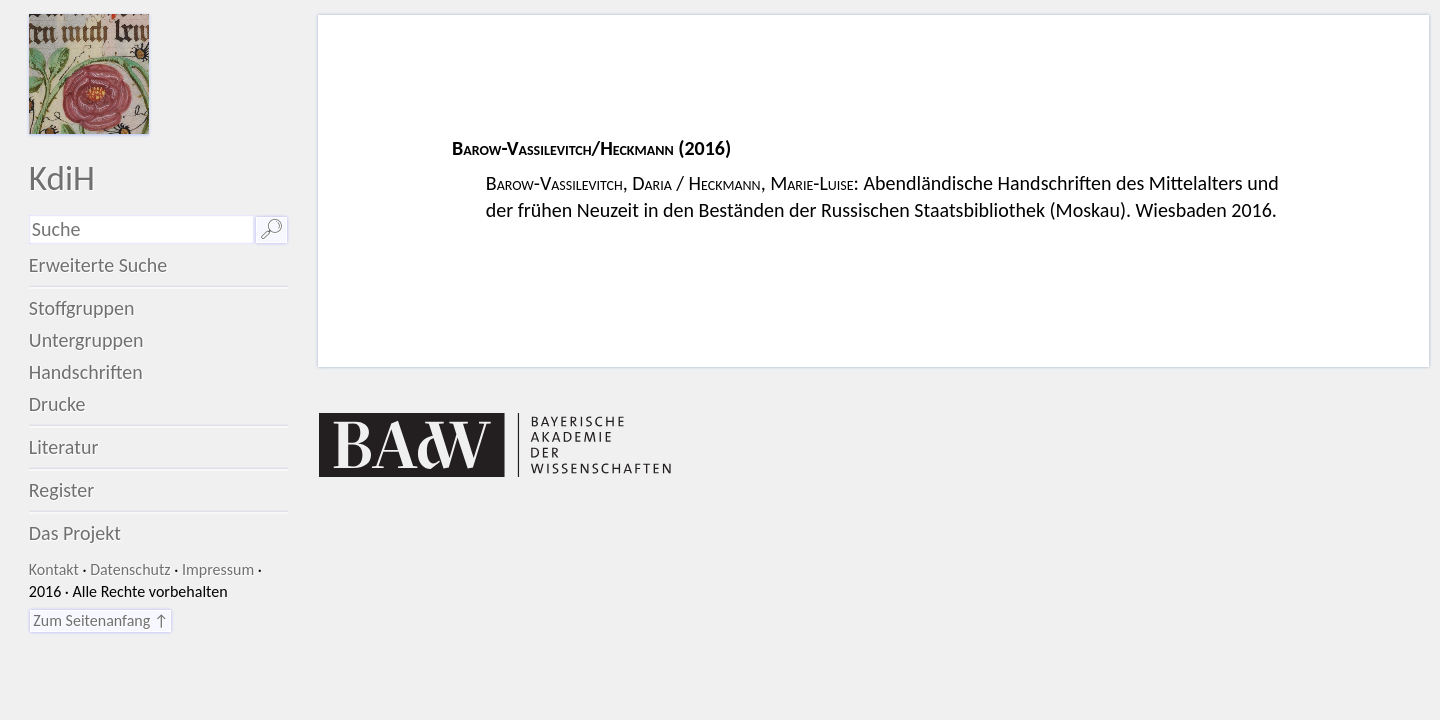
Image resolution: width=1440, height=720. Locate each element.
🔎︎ (271, 229)
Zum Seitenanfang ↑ (100, 620)
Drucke (57, 404)
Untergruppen (86, 340)
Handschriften (86, 372)
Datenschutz (130, 569)
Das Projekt (75, 533)
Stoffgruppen (82, 308)
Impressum (218, 569)
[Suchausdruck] (141, 229)
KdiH (62, 177)
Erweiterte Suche (98, 265)
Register (61, 490)
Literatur (64, 447)
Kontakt (54, 569)
